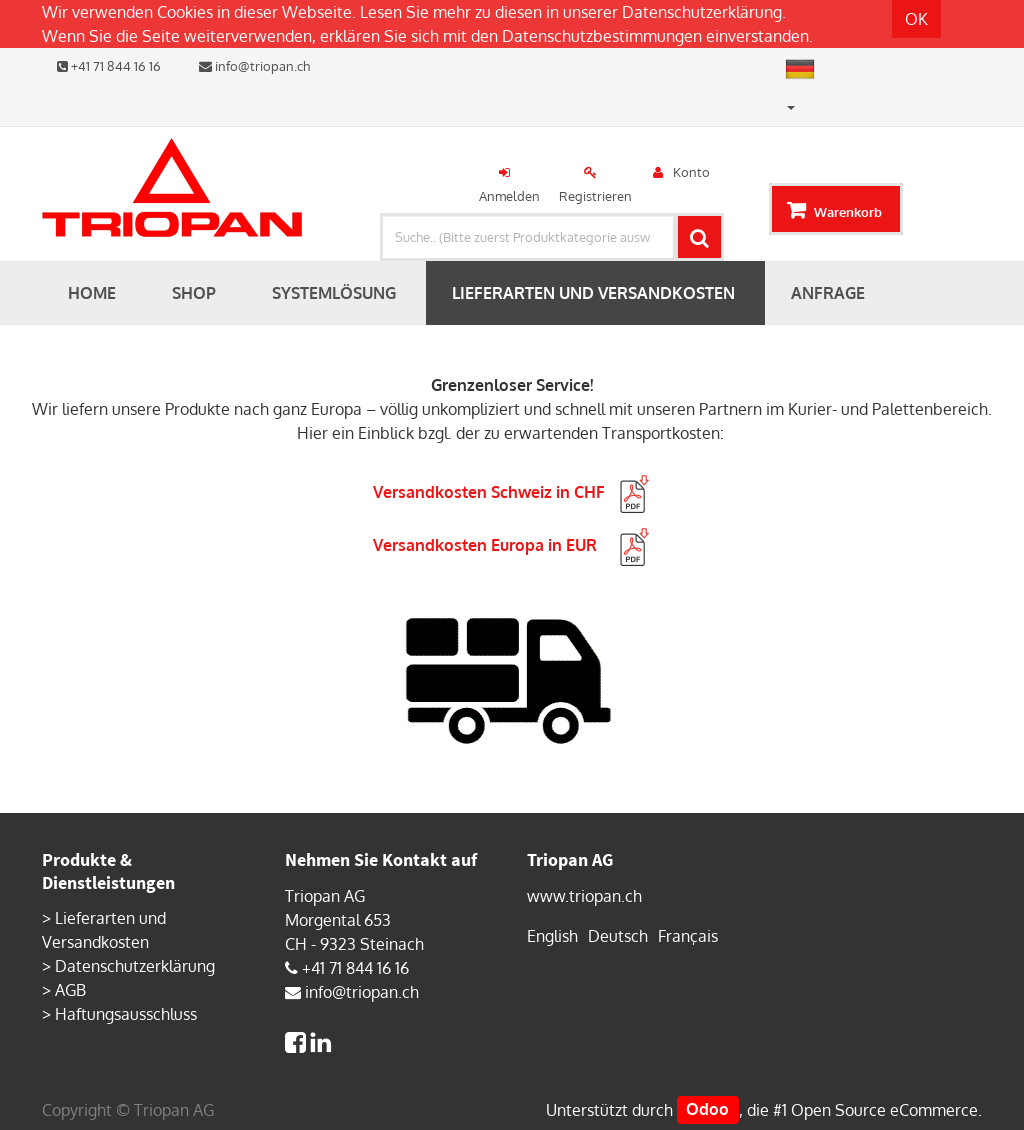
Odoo (707, 1110)
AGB (70, 990)
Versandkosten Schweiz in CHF (512, 492)
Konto (691, 172)
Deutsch (618, 936)
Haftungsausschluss (126, 1014)
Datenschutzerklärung (702, 12)
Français (688, 936)
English (552, 936)
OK (916, 19)
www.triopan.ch (584, 896)
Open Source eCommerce (884, 1110)
